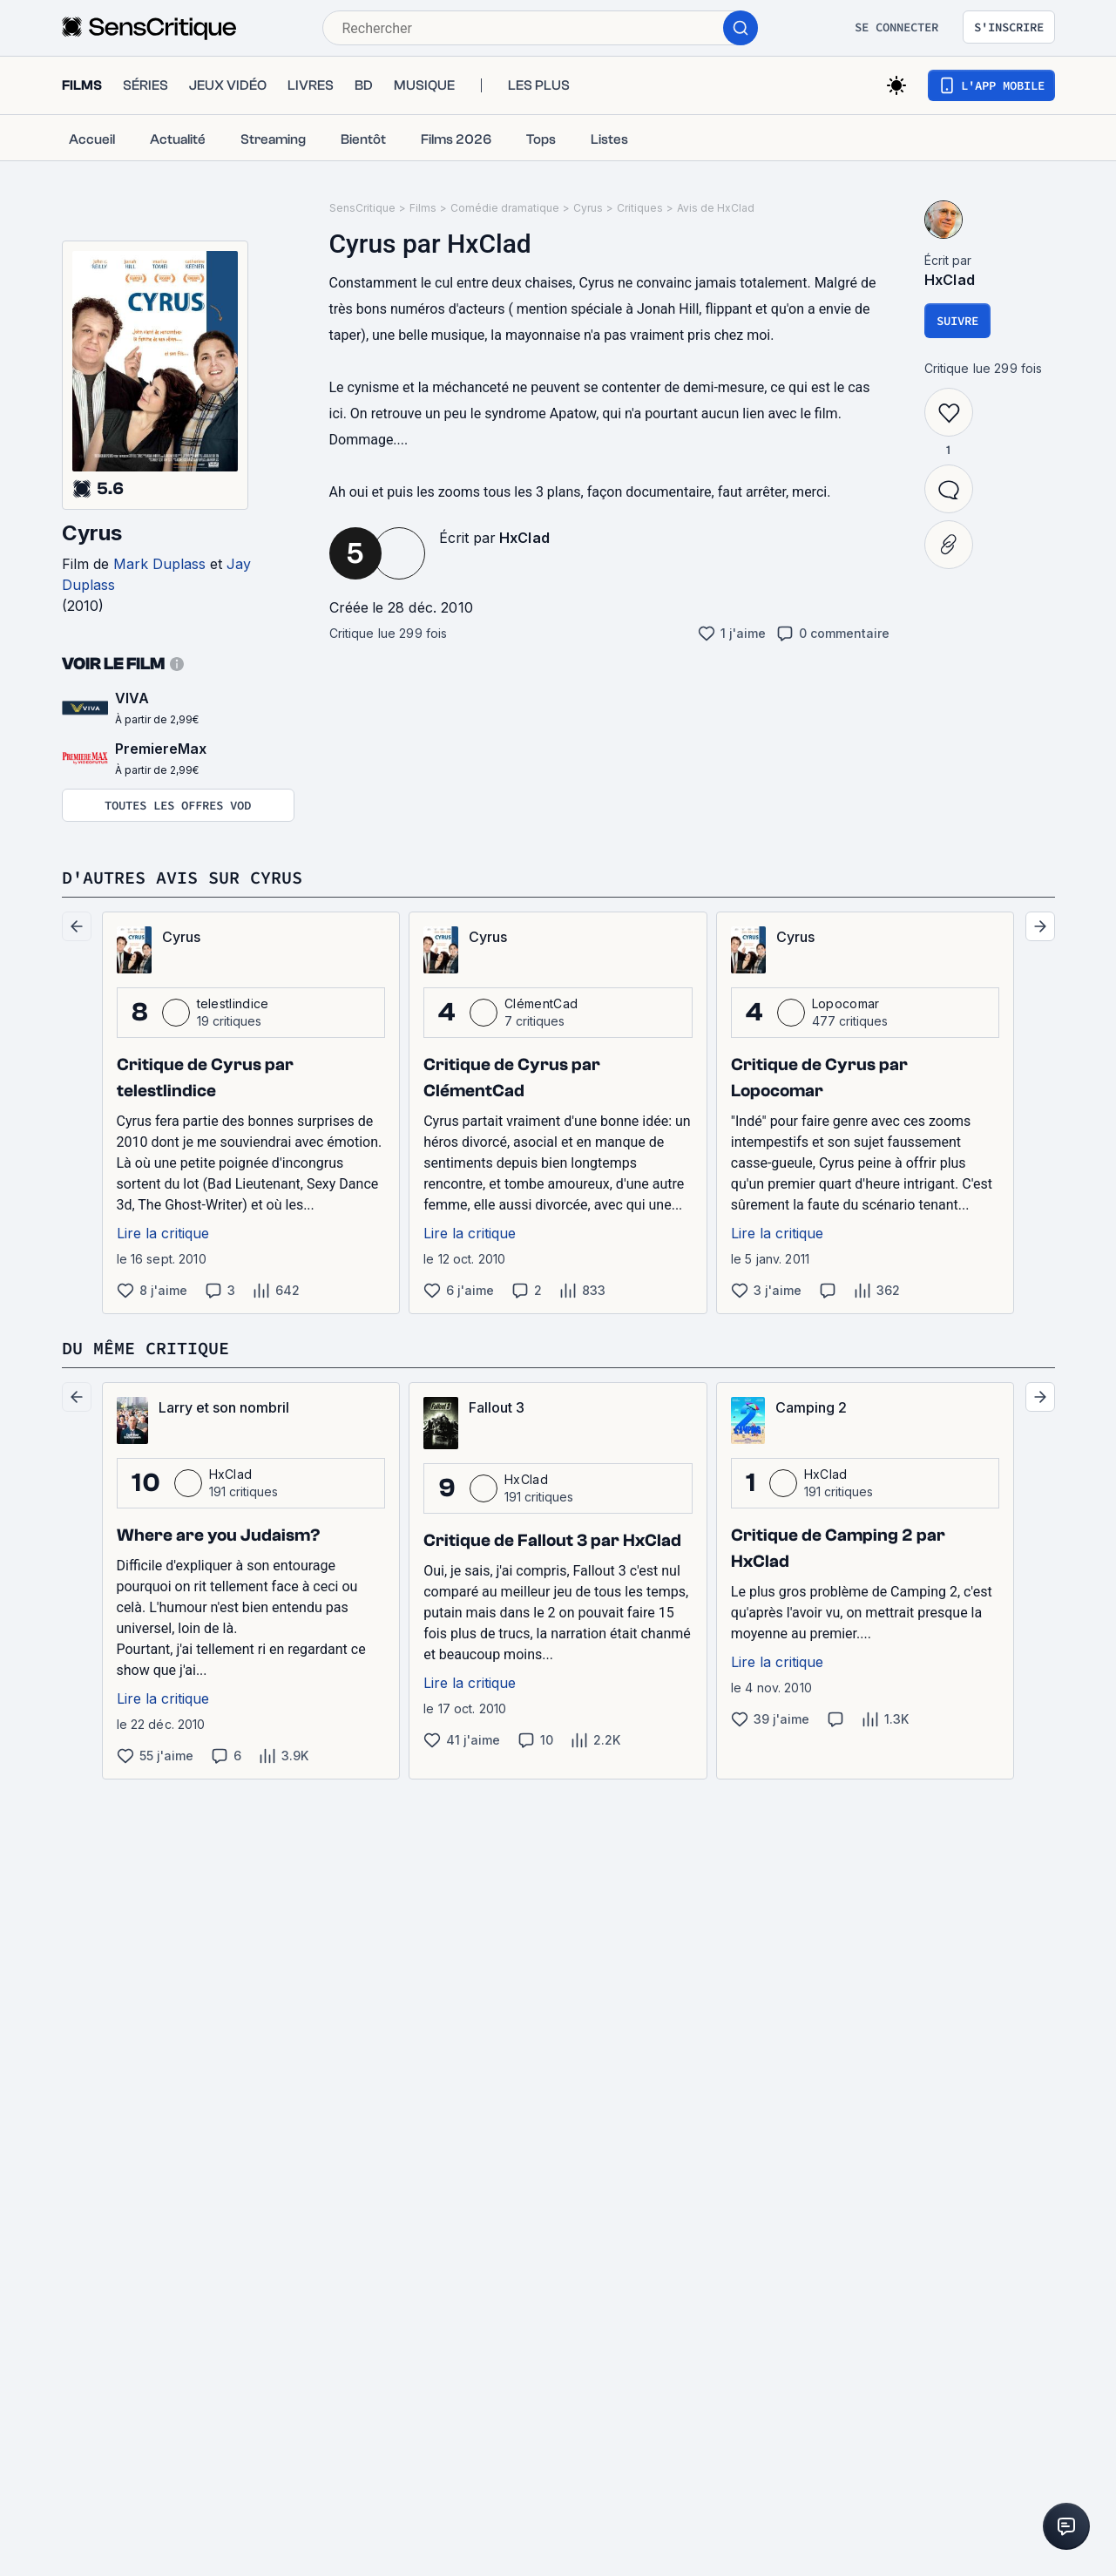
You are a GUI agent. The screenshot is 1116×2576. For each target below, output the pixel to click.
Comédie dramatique (504, 207)
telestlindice (233, 1003)
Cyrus (92, 533)
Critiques (640, 207)
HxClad (525, 537)
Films (422, 207)
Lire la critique (163, 1233)
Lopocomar (846, 1003)
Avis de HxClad (715, 207)
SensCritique (362, 207)
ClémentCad (541, 1003)
